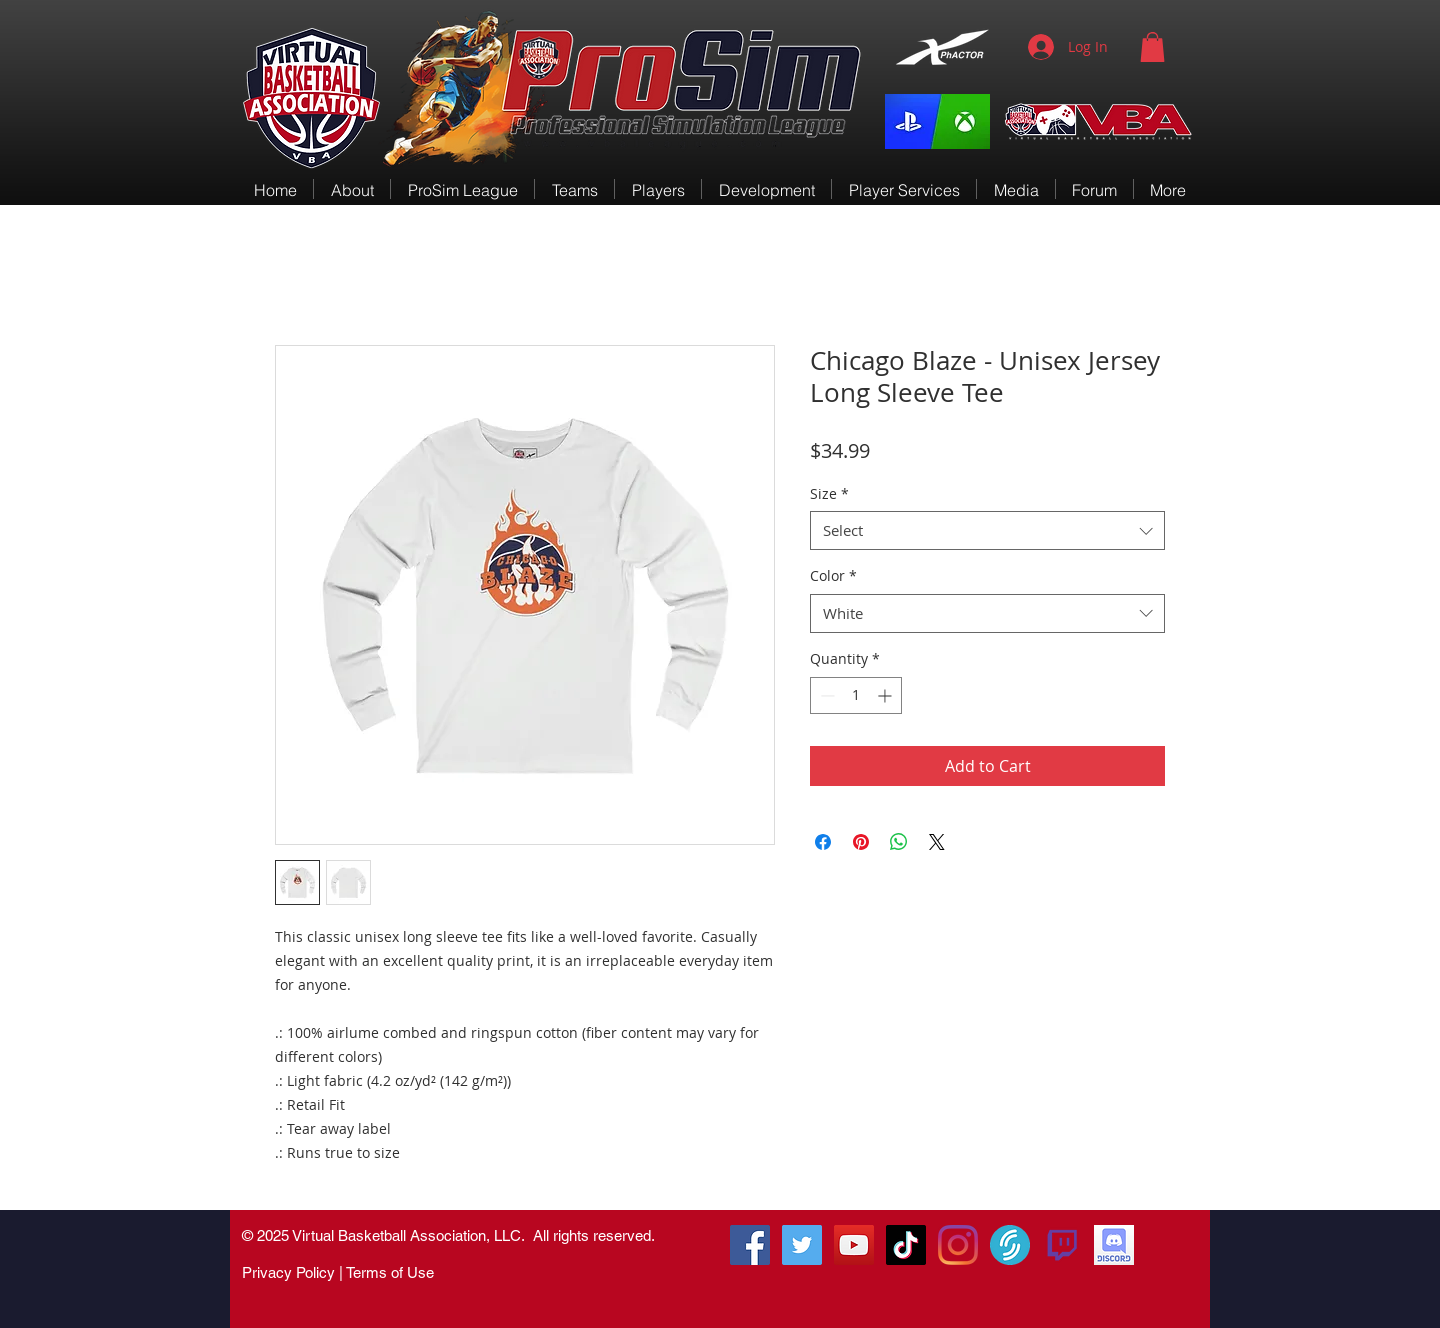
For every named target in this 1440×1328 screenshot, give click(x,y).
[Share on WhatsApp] (899, 842)
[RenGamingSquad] (750, 1245)
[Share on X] (937, 842)
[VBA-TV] (854, 1245)
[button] (1152, 47)
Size (829, 493)
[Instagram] (958, 1245)
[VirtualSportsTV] (1010, 1245)
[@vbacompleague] (802, 1245)
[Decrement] (825, 695)
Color (833, 575)
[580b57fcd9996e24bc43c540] (1062, 1245)
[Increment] (886, 695)
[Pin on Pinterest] (861, 842)
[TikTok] (906, 1245)
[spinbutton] (856, 695)
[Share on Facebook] (823, 842)
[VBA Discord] (1114, 1245)
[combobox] (987, 530)
